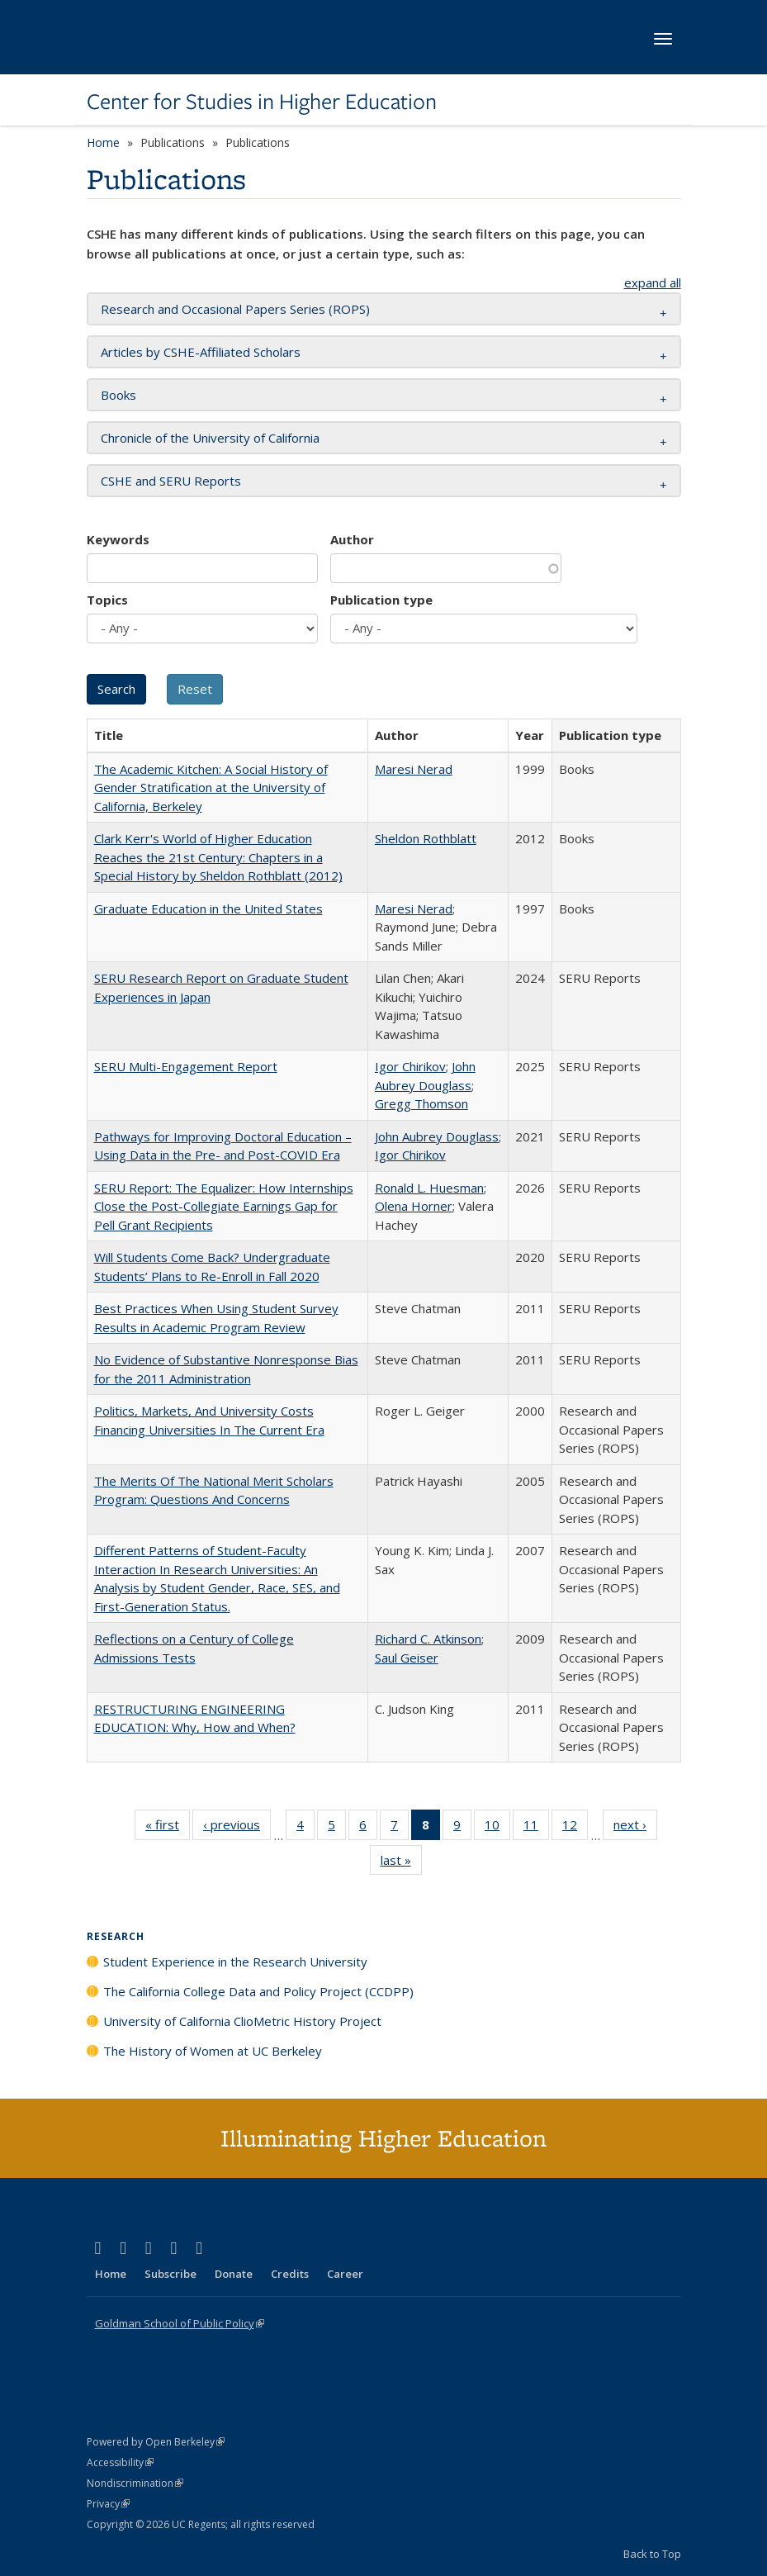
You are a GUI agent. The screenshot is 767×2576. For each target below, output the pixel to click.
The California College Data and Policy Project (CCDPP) (258, 1991)
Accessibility (120, 2462)
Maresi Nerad (413, 769)
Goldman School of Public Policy (179, 2323)
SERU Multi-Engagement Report (185, 1066)
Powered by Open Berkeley (156, 2442)
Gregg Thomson (421, 1103)
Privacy (108, 2504)
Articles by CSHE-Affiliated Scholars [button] (201, 352)
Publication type (381, 599)
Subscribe (170, 2273)
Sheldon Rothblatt (425, 838)
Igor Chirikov (410, 1066)
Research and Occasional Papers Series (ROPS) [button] (235, 309)
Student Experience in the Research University (235, 1961)
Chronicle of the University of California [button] (210, 437)
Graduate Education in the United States (208, 908)
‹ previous (237, 1827)
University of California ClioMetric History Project (242, 2021)
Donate (234, 2273)
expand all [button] (652, 282)
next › (635, 1827)
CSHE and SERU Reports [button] (171, 480)
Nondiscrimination (135, 2483)
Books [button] (118, 395)
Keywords (118, 539)
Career (345, 2273)
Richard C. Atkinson (428, 1638)
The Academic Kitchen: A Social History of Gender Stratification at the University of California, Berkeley (211, 787)
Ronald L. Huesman (429, 1187)
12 (575, 1827)
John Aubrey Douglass (437, 1136)
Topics (107, 599)
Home (103, 142)
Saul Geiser (406, 1657)
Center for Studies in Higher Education (262, 101)
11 (536, 1827)
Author (352, 539)
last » (401, 1863)
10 (497, 1827)
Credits (290, 2273)
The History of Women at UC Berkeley (212, 2050)
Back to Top (652, 2553)
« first (167, 1827)
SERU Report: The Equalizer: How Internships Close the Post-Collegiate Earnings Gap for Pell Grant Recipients (223, 1206)
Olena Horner (413, 1206)
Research (115, 1936)
